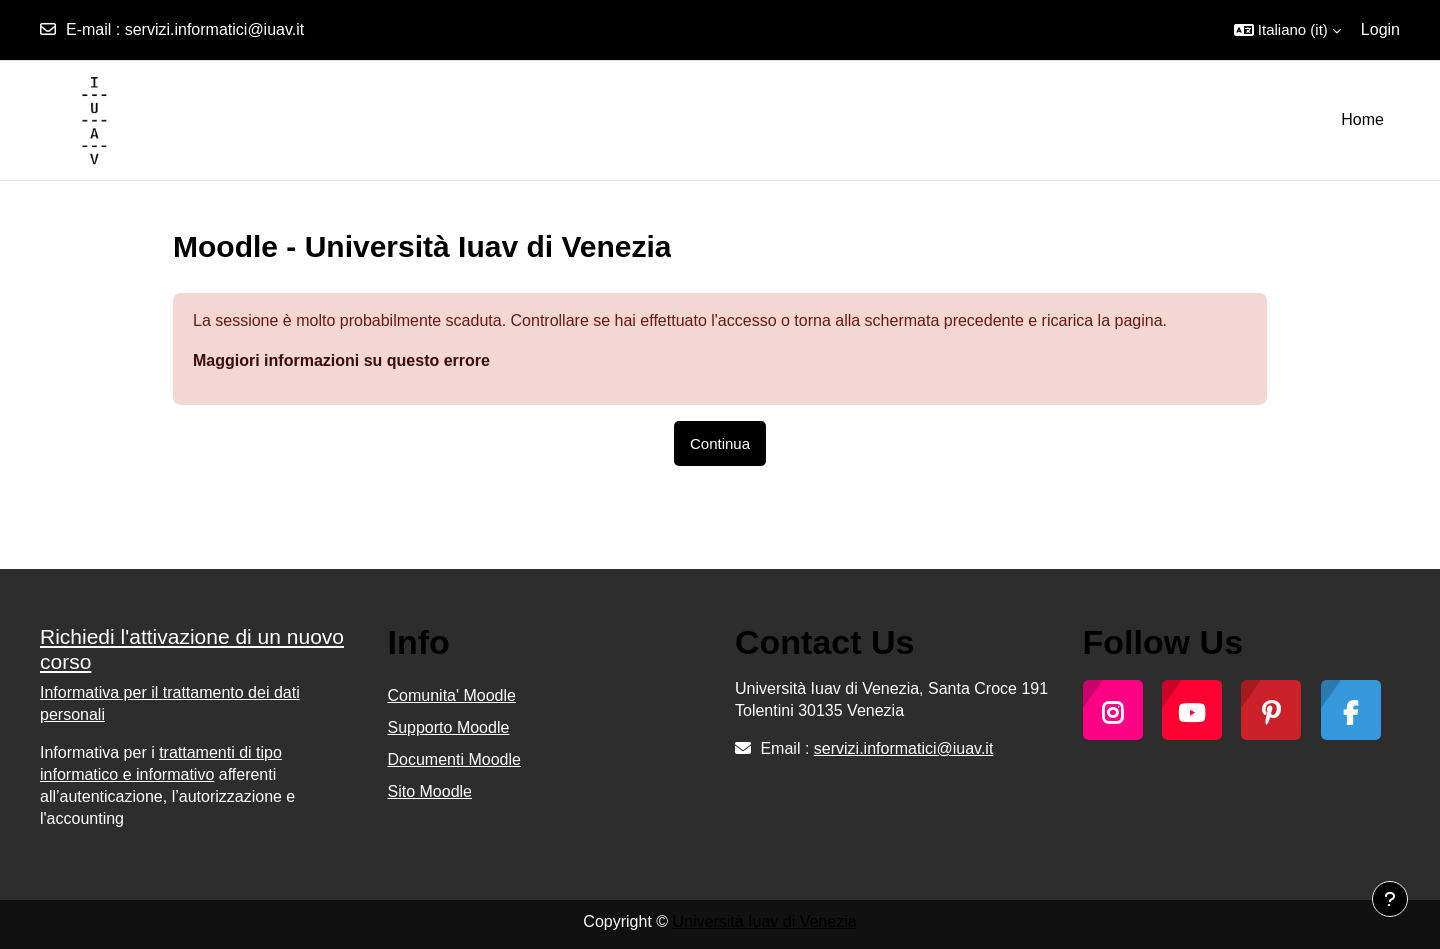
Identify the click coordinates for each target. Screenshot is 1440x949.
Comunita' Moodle (452, 695)
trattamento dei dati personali (170, 703)
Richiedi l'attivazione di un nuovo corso (192, 649)
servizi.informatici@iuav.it (215, 29)
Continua (720, 443)
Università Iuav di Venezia (765, 921)
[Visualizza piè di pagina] (1390, 899)
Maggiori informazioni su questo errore (341, 360)
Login (1380, 29)
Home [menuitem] (1362, 119)
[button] (1287, 30)
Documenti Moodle (454, 759)
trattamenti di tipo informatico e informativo (161, 763)
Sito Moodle (430, 791)
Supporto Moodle (449, 727)
